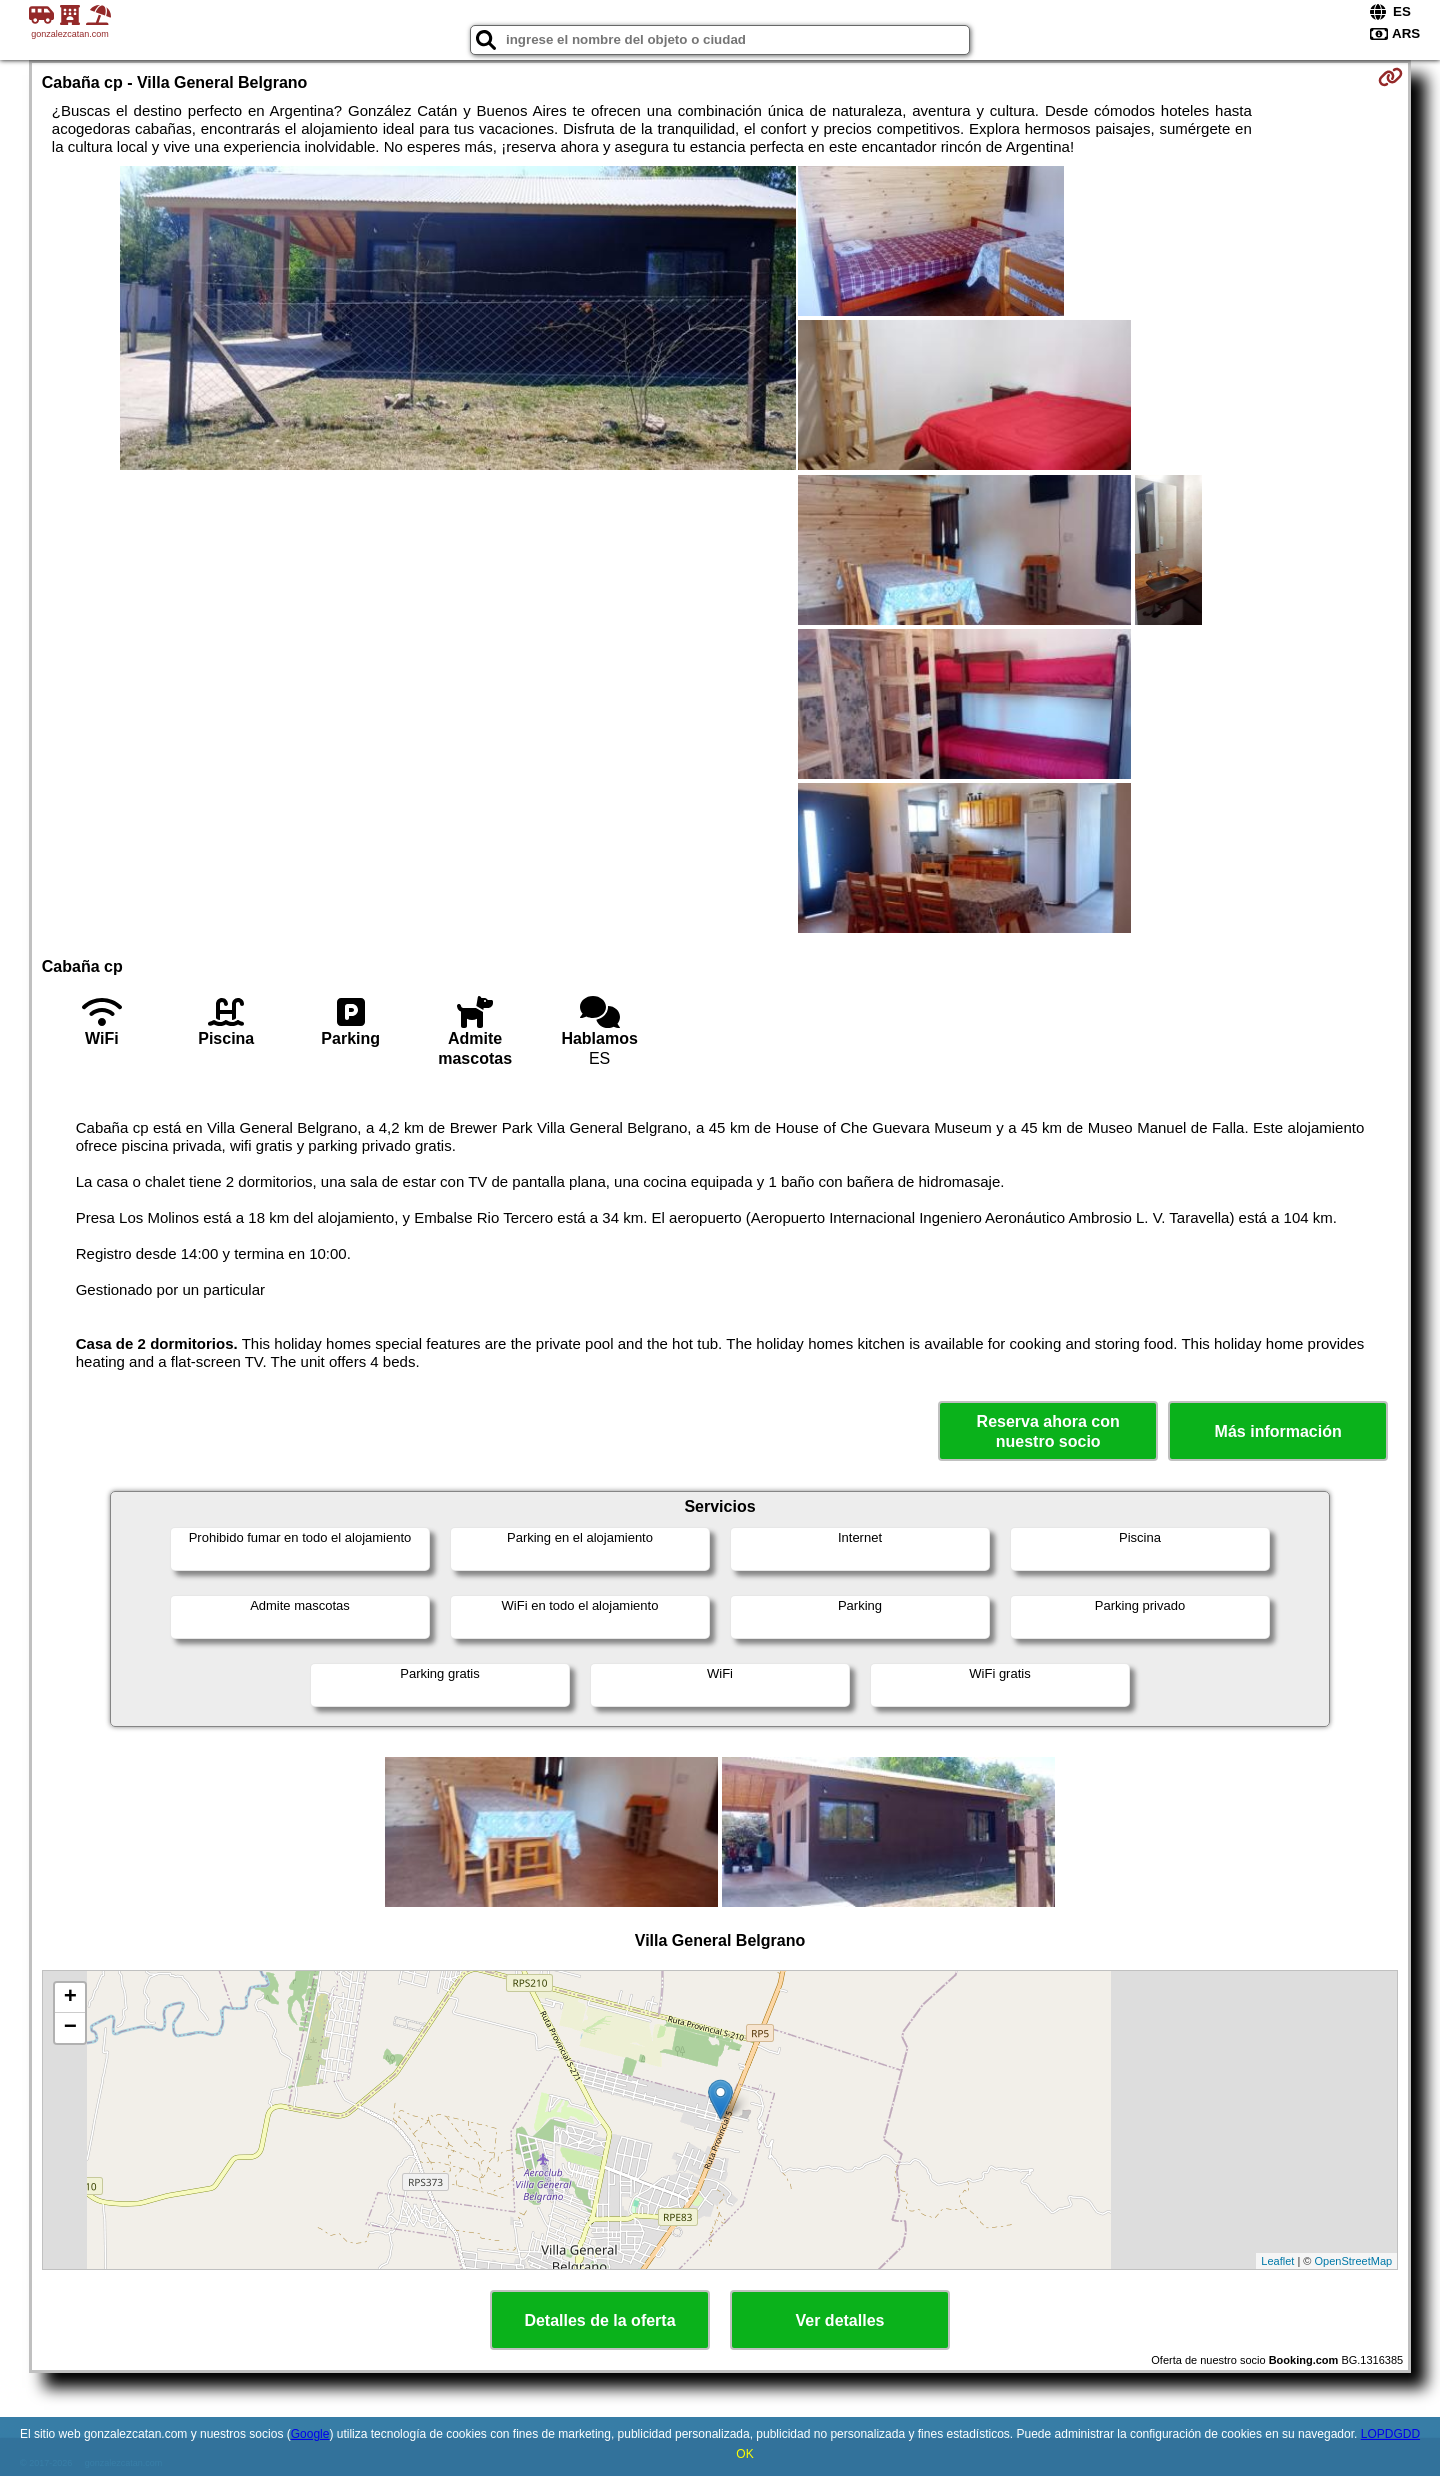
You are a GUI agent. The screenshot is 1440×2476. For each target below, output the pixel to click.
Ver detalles (840, 2320)
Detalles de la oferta (599, 2320)
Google (310, 2434)
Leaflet (1277, 2261)
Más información (1278, 1431)
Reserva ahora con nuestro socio (1048, 1431)
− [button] (70, 2028)
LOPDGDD (1390, 2434)
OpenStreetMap (1354, 2261)
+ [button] (70, 1998)
